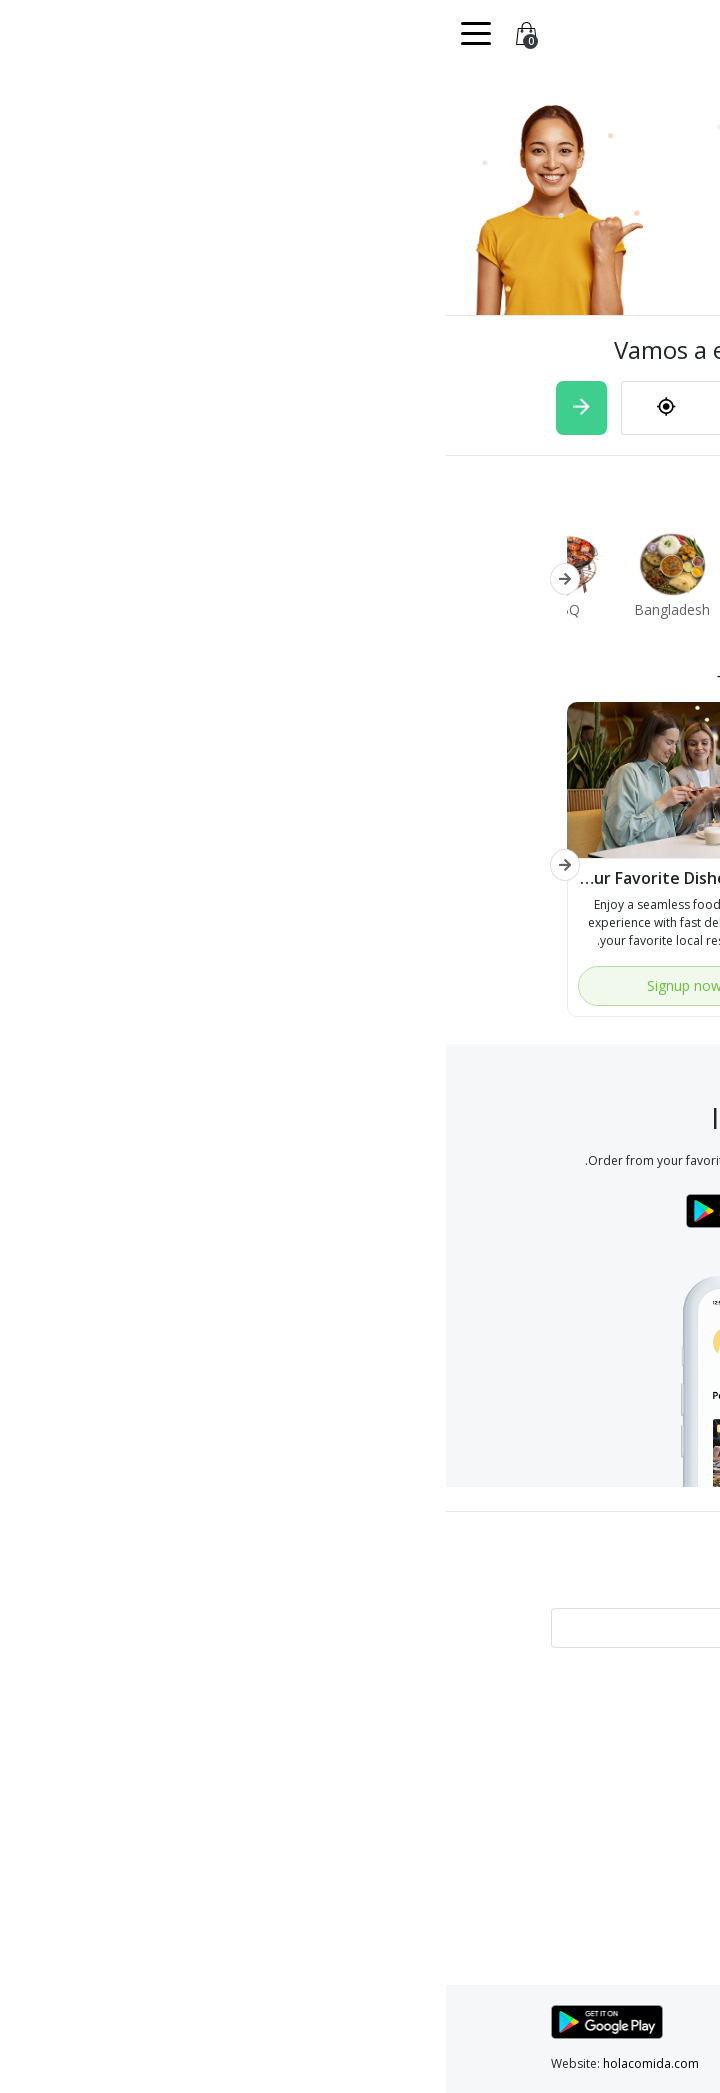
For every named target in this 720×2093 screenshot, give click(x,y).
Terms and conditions (553, 1767)
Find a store (311, 1719)
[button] (118, 579)
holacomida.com (205, 2063)
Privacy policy (576, 1743)
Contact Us (314, 1767)
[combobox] (392, 408)
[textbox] (418, 408)
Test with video (572, 1719)
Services (322, 1743)
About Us (588, 1791)
